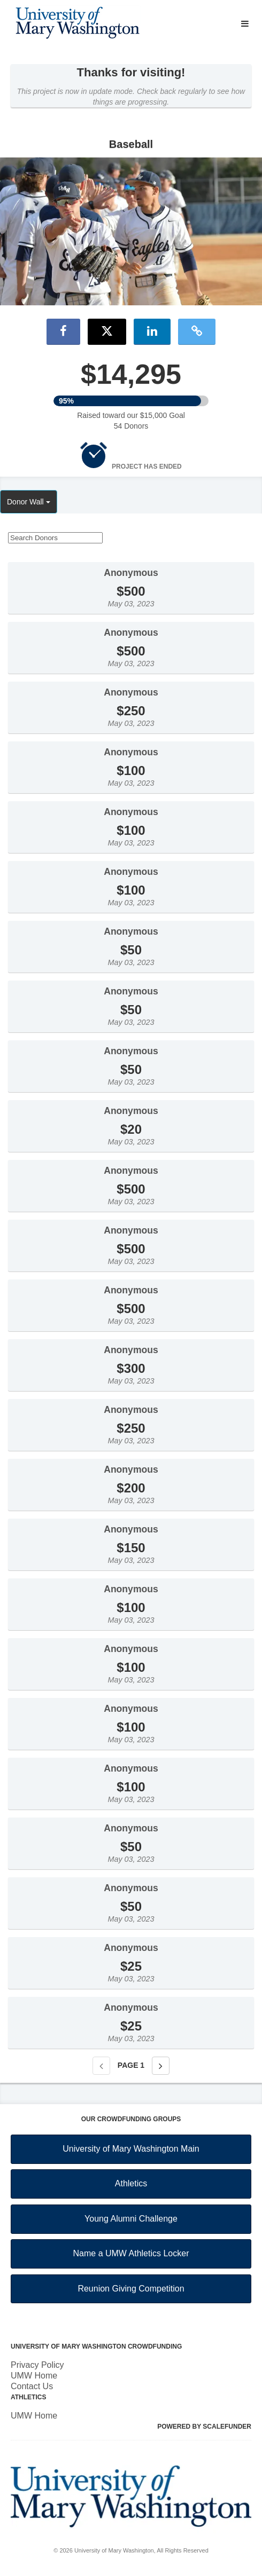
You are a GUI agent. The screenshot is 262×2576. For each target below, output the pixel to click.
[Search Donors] (55, 537)
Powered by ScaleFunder (204, 2426)
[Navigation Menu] (244, 24)
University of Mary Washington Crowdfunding (96, 2346)
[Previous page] (101, 2066)
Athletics (131, 2183)
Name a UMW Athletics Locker (131, 2253)
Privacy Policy (37, 2364)
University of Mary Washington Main (131, 2148)
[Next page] (160, 2066)
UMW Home (34, 2375)
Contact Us (32, 2386)
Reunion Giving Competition (131, 2288)
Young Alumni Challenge (131, 2218)
